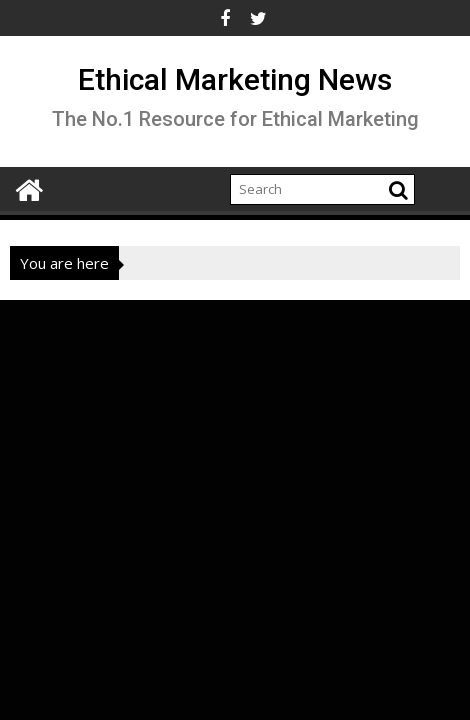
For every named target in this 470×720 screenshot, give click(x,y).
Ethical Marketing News (235, 79)
